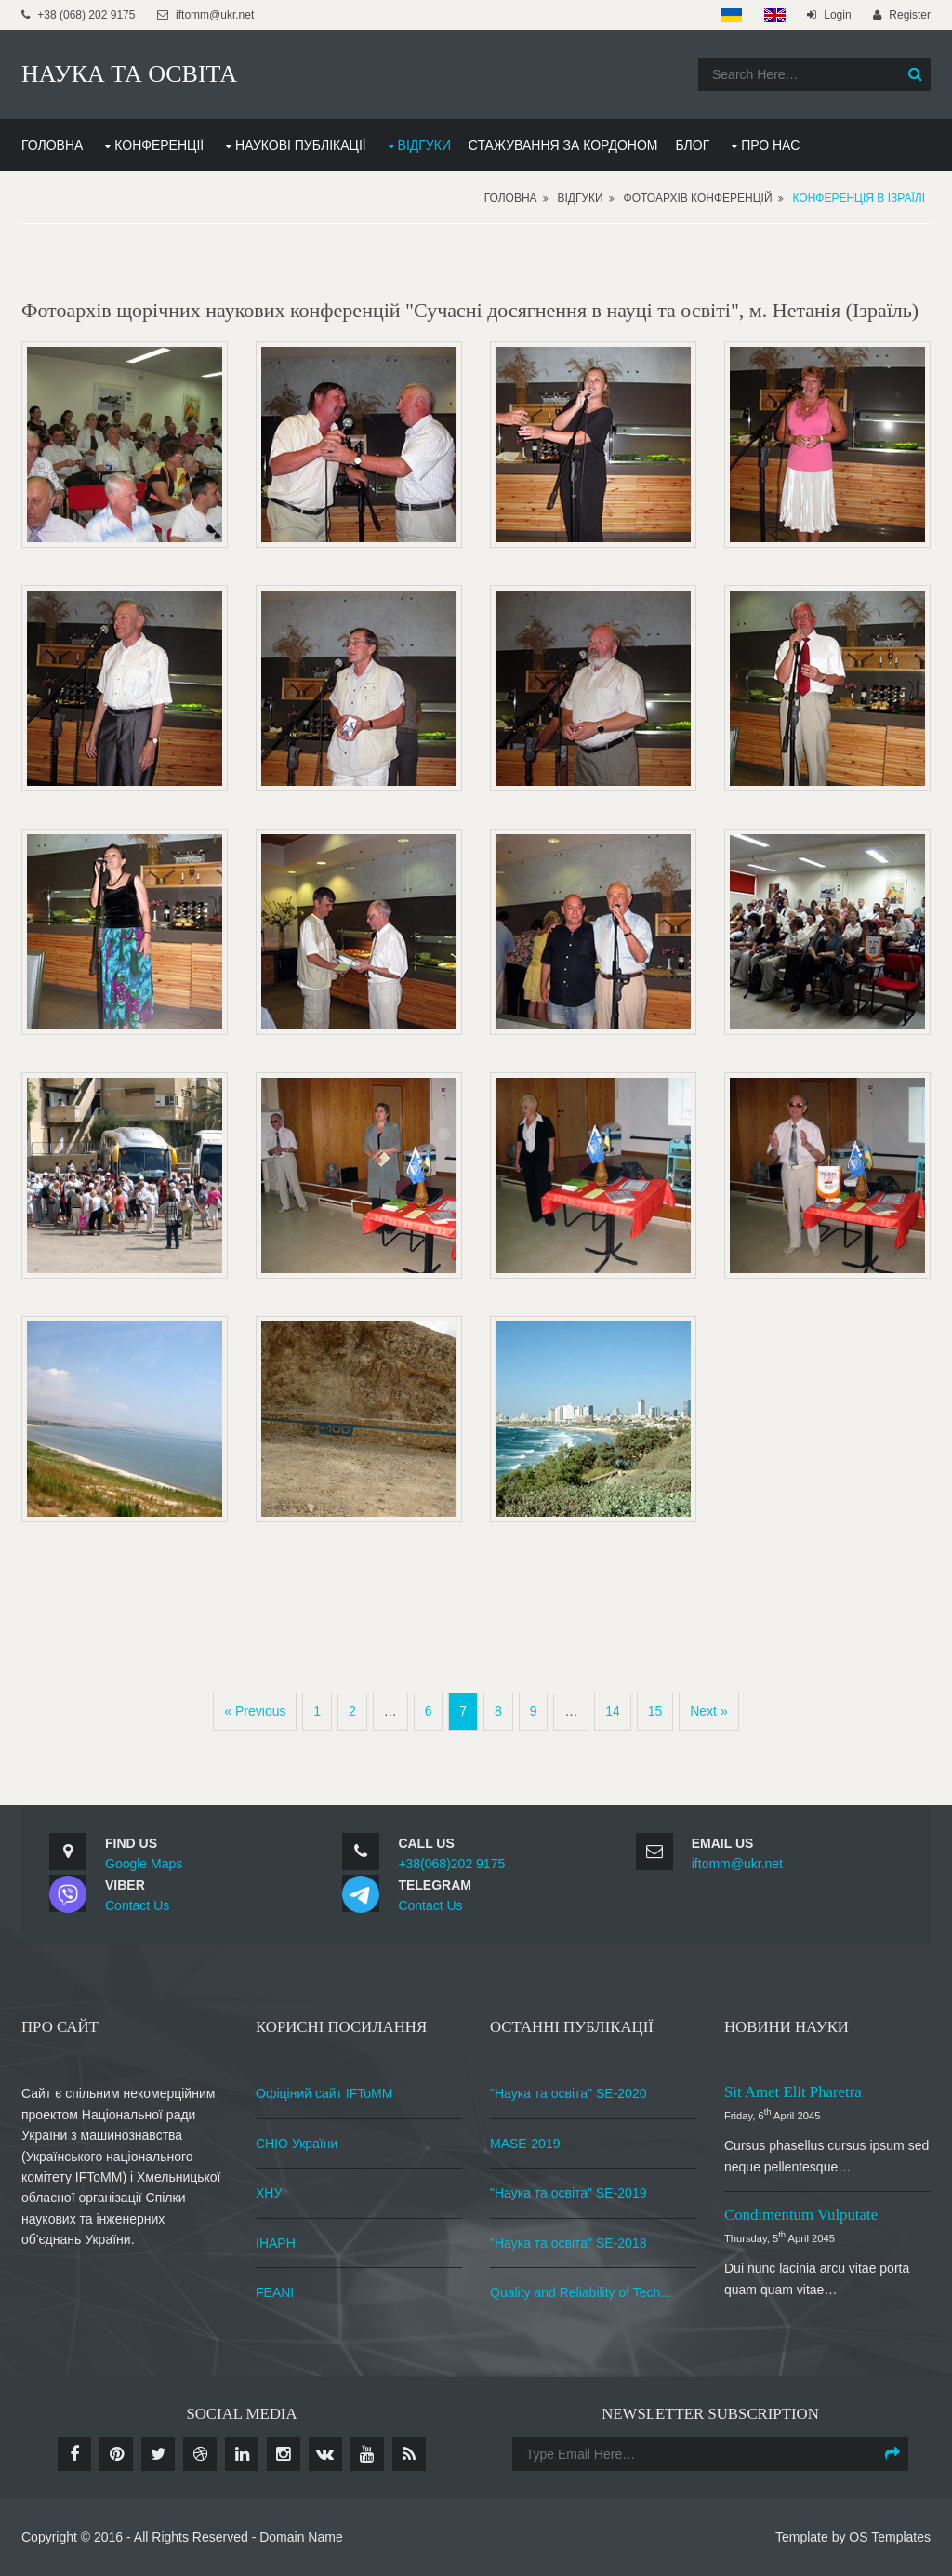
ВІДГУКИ (424, 145)
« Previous (254, 1711)
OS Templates (890, 2537)
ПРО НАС (770, 145)
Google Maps (143, 1863)
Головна (510, 198)
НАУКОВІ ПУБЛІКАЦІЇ (300, 145)
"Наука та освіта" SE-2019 (568, 2192)
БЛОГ (692, 145)
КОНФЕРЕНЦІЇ (159, 145)
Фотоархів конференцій (698, 198)
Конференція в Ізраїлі (858, 198)
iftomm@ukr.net (737, 1863)
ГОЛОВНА (52, 145)
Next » (708, 1711)
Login (837, 14)
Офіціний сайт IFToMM (324, 2093)
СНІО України (296, 2143)
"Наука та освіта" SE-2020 (568, 2093)
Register (910, 14)
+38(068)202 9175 (451, 1863)
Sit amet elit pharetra (793, 2092)
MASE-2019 (525, 2143)
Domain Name (300, 2537)
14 (612, 1711)
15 (655, 1711)
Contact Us (137, 1905)
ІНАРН (276, 2243)
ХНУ (269, 2192)
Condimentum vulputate (801, 2215)
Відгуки (580, 198)
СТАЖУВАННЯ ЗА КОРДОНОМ (563, 145)
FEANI (275, 2292)
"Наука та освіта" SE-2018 (568, 2243)
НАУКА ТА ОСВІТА (129, 73)
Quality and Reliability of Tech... (580, 2292)
